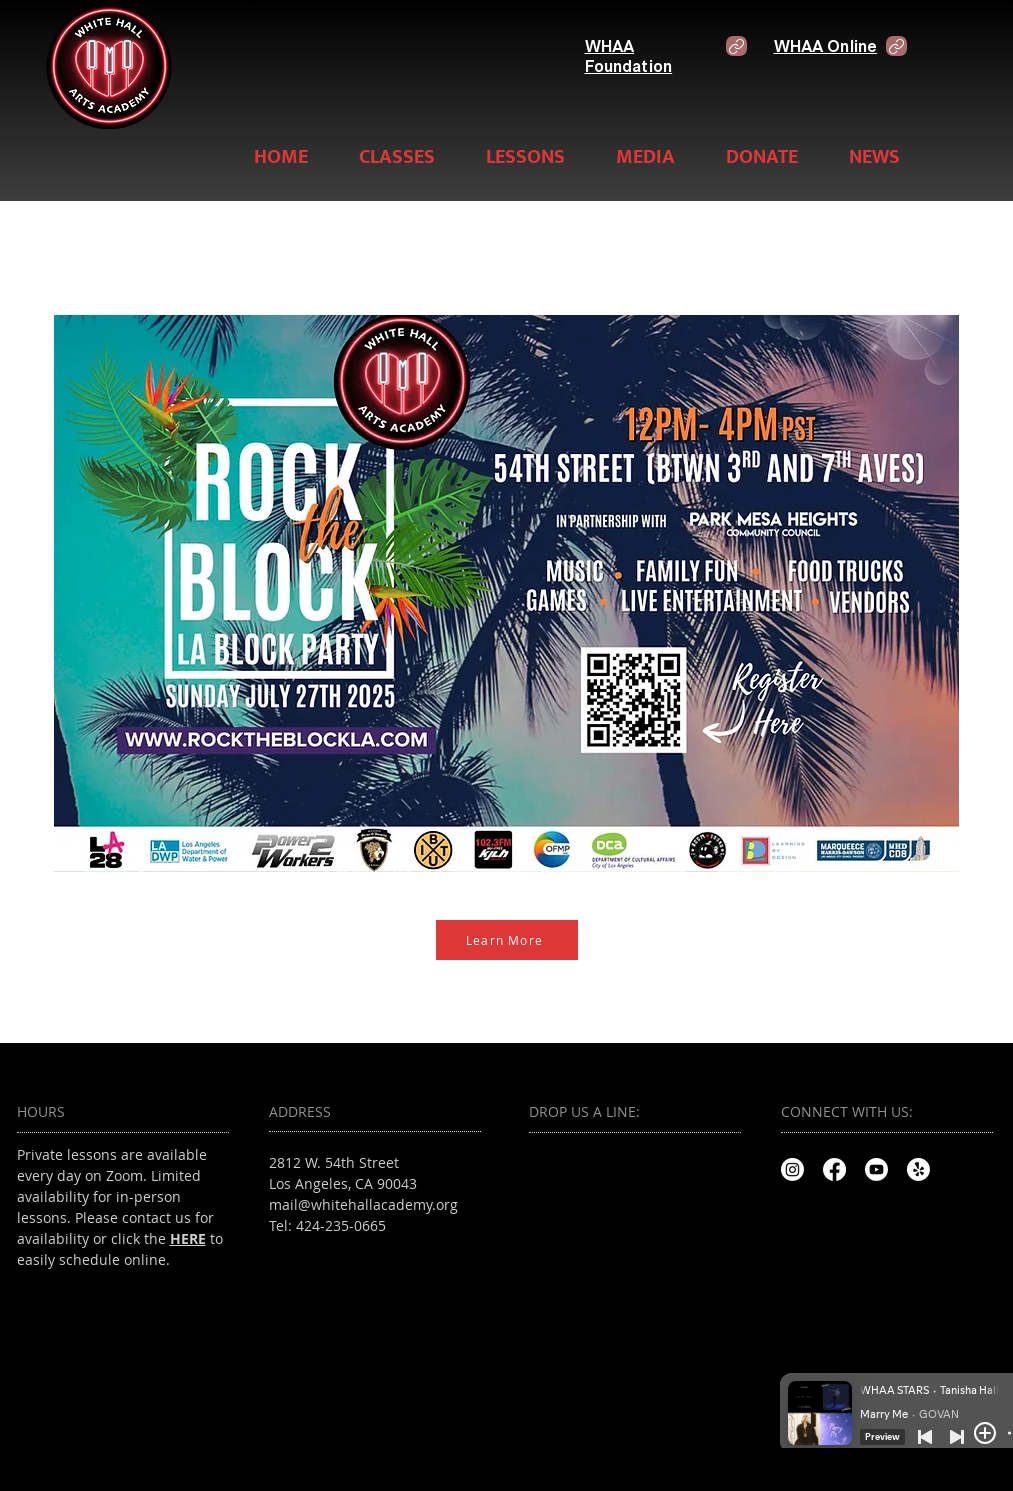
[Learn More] (507, 940)
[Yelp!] (918, 1169)
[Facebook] (834, 1169)
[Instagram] (792, 1169)
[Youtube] (876, 1169)
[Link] (736, 46)
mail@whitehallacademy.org (363, 1204)
